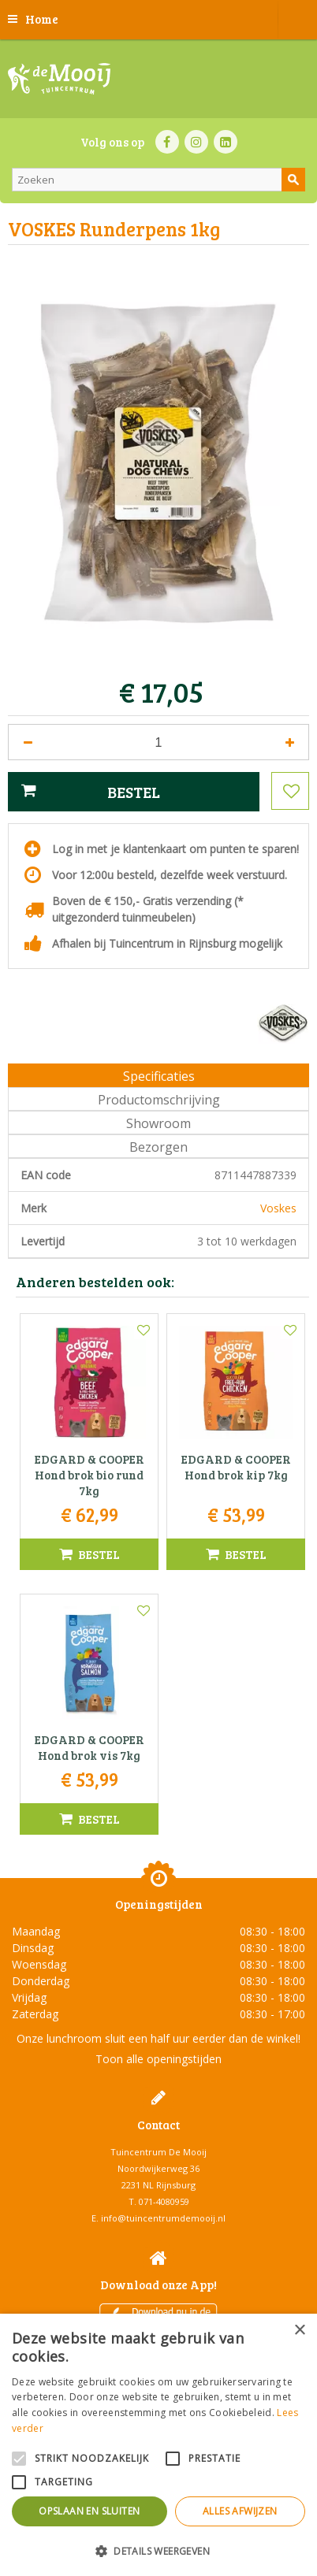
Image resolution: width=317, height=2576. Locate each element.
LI (225, 142)
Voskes (278, 1208)
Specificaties (159, 1076)
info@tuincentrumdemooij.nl (163, 2218)
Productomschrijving (159, 1099)
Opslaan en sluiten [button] (89, 2511)
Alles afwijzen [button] (240, 2511)
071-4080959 (164, 2201)
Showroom (158, 1123)
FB (167, 142)
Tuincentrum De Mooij (158, 2152)
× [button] (299, 2331)
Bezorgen (158, 1147)
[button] (158, 2550)
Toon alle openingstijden (158, 2058)
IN (196, 142)
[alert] (158, 2445)
